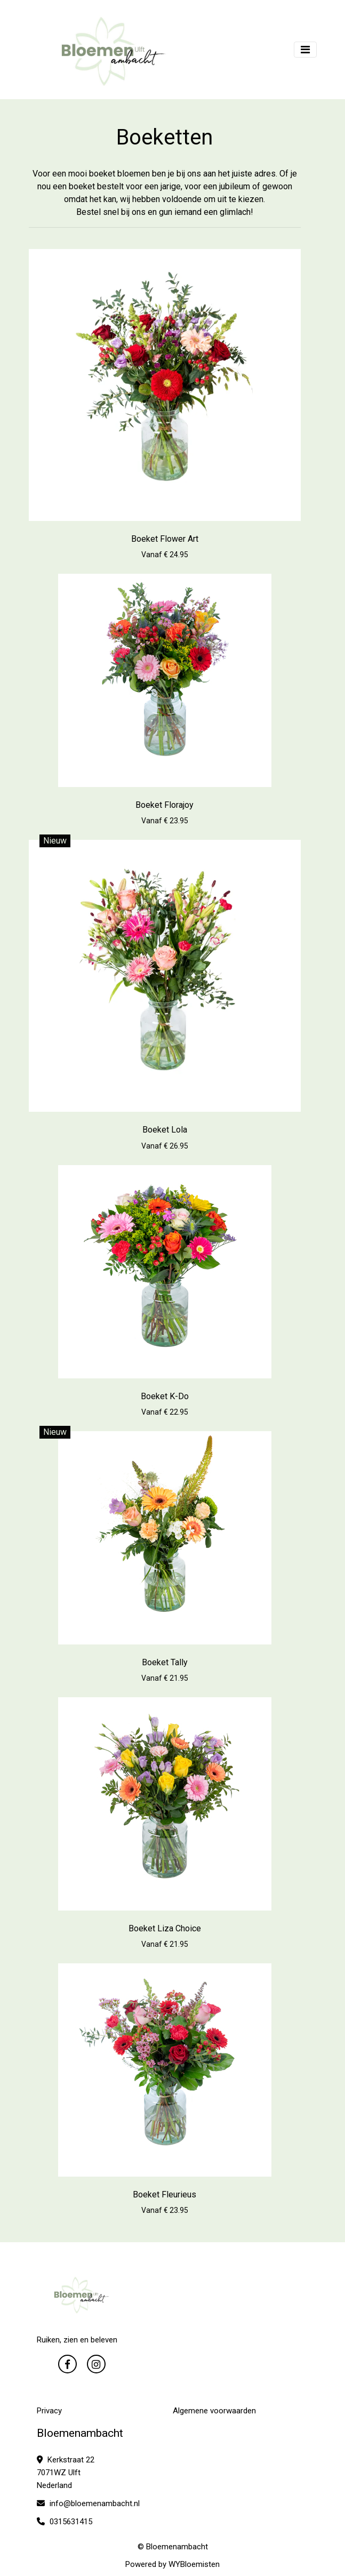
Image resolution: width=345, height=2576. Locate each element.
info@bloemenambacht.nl (88, 2503)
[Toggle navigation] (305, 50)
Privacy (49, 2410)
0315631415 (64, 2521)
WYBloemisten (194, 2564)
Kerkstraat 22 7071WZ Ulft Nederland (65, 2472)
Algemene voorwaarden (214, 2410)
